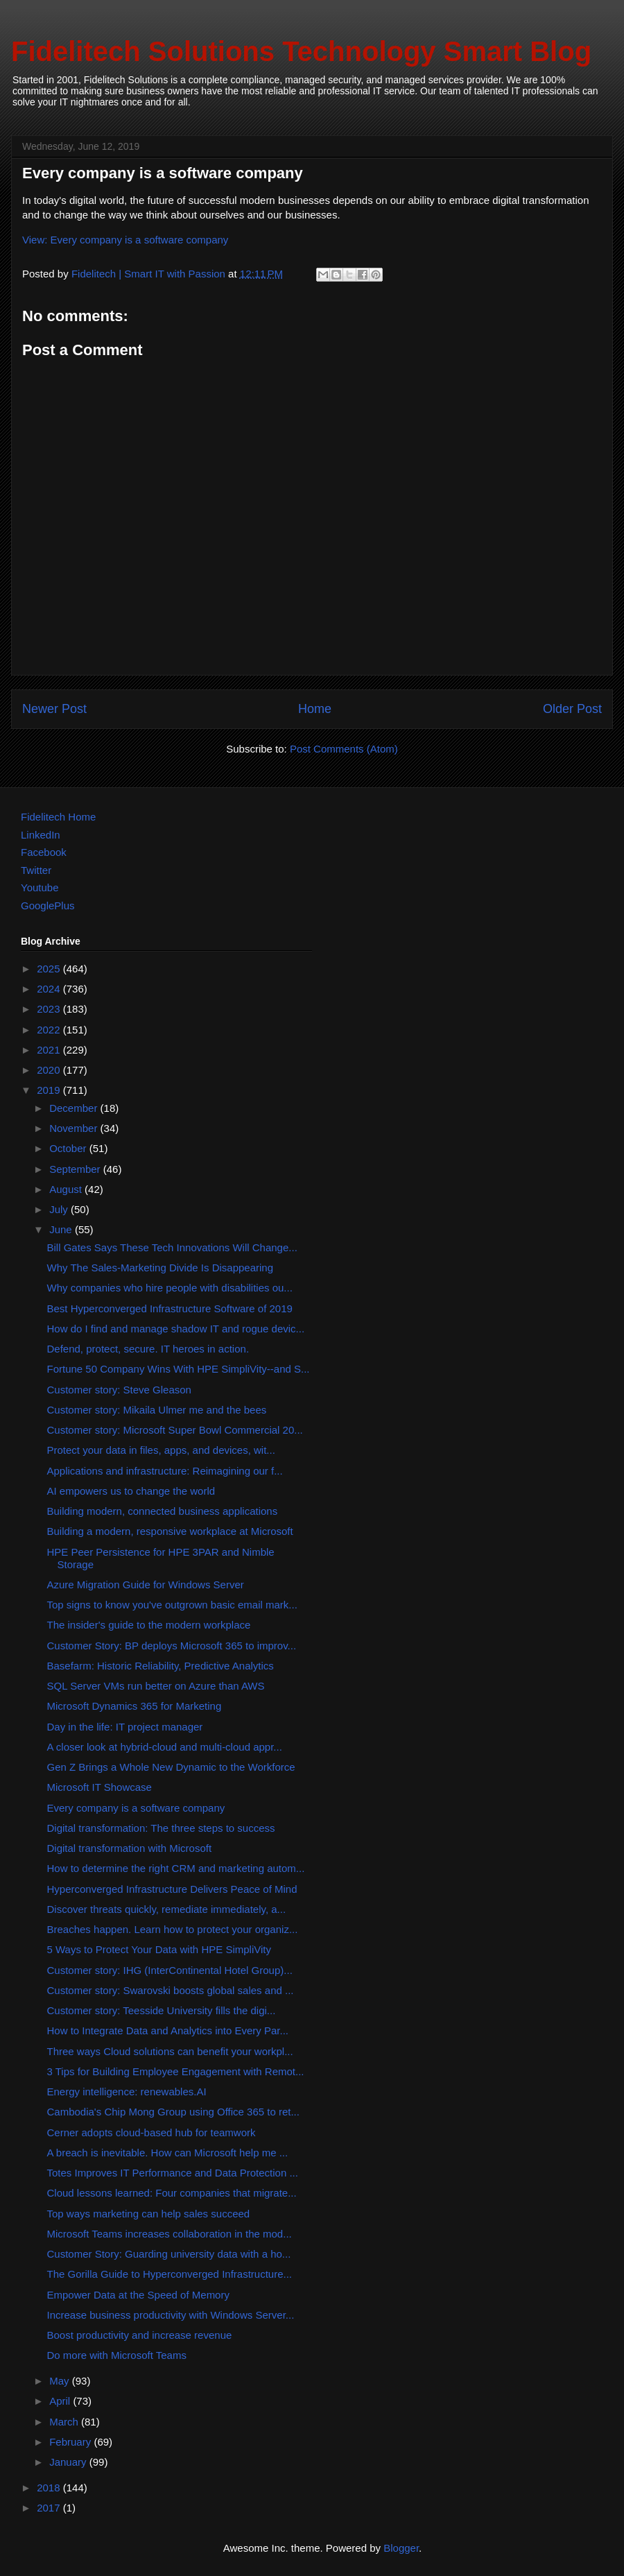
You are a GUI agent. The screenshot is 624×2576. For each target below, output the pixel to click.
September (76, 1169)
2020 (50, 1070)
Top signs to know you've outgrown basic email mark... (172, 1605)
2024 (50, 989)
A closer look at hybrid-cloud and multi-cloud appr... (164, 1747)
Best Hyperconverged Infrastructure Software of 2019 (170, 1308)
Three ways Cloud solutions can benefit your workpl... (170, 2051)
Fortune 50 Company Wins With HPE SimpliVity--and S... (178, 1369)
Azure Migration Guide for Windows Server (145, 1584)
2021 (50, 1050)
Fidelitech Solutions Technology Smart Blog (301, 51)
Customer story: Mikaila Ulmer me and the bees (157, 1410)
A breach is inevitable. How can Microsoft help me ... (167, 2152)
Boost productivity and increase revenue (139, 2335)
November (74, 1128)
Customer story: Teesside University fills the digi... (161, 2010)
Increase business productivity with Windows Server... (171, 2315)
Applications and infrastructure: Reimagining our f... (165, 1471)
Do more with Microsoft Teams (117, 2355)
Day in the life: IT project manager (125, 1727)
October (69, 1148)
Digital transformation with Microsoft (129, 1848)
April (61, 2401)
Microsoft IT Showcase (99, 1787)
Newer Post (54, 709)
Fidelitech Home (58, 817)
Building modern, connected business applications (162, 1511)
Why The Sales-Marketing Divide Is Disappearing (160, 1267)
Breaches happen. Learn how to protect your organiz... (172, 1929)
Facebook (44, 852)
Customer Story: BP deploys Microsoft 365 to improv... (172, 1645)
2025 (50, 968)
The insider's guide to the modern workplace (149, 1625)
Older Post (572, 709)
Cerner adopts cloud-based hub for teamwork (151, 2132)
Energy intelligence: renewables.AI (127, 2091)
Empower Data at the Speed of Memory (138, 2295)
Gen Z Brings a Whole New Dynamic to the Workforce (171, 1767)
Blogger (401, 2548)
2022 (50, 1030)
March (65, 2422)
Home (314, 709)
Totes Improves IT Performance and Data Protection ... (172, 2173)
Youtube (40, 887)
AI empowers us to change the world (131, 1491)
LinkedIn (40, 835)
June (62, 1229)
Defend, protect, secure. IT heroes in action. (148, 1349)
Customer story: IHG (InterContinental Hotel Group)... (170, 1970)
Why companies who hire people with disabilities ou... (170, 1288)
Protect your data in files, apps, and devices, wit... (161, 1450)
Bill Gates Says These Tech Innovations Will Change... (172, 1247)
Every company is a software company (136, 1808)
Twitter (36, 870)
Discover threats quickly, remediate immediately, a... (166, 1909)
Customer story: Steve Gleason (119, 1390)
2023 (50, 1009)
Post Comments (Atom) (344, 749)
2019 (50, 1090)
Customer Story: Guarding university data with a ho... (169, 2254)
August (67, 1189)
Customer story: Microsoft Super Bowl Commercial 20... (175, 1430)
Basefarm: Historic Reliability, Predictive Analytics (160, 1666)
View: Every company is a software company (125, 240)
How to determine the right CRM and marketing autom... (176, 1868)
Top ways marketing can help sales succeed (148, 2213)
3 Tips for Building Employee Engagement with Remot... (175, 2071)
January (69, 2462)
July (60, 1209)
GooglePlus (48, 905)
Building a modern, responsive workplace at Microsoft (170, 1531)
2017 (50, 2508)
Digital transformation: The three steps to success (161, 1828)
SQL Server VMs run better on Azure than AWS (156, 1686)
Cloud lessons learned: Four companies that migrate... (172, 2193)
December (74, 1108)
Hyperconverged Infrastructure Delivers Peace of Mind (172, 1889)
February (71, 2442)
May (60, 2381)
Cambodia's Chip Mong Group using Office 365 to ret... (173, 2112)
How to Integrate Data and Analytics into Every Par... (168, 2030)
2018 (50, 2487)
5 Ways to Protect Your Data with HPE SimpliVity (159, 1949)
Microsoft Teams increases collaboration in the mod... (169, 2234)
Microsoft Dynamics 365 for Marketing (134, 1706)
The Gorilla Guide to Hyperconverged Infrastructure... (170, 2274)
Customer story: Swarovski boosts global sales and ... (170, 1990)
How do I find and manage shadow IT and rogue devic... (176, 1328)
